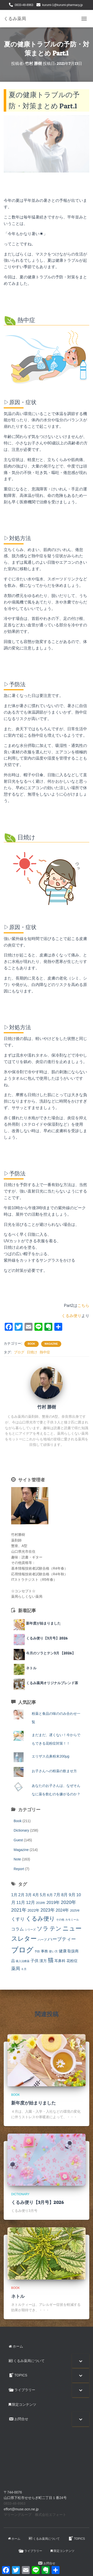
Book (31, 1343)
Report (19, 1869)
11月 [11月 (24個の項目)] (20, 1902)
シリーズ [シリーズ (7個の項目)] (30, 1929)
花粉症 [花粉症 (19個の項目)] (72, 1961)
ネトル (18, 2296)
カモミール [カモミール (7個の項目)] (72, 1919)
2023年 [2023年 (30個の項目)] (47, 1910)
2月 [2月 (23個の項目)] (21, 1894)
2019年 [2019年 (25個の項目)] (53, 1902)
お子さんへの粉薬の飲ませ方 (54, 1771)
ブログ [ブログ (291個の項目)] (22, 1950)
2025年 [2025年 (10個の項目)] (75, 1910)
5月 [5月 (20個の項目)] (43, 1895)
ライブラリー (30, 2550)
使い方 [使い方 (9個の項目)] (53, 1951)
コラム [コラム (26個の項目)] (17, 1929)
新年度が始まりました (33, 2102)
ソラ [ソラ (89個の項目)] (43, 1928)
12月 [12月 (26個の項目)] (30, 1902)
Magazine (51, 1343)
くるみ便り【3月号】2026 (37, 2202)
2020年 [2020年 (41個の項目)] (68, 1902)
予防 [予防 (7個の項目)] (37, 1951)
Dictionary (21, 1830)
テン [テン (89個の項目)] (56, 1928)
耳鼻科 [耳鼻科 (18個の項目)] (59, 1961)
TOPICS (76, 2538)
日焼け (32, 1352)
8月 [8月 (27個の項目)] (64, 1894)
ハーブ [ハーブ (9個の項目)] (42, 1939)
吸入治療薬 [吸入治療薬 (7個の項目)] (23, 1961)
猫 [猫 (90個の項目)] (51, 1960)
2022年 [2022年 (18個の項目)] (34, 1910)
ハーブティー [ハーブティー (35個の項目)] (62, 1939)
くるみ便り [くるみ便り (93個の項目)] (40, 1918)
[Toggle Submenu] (80, 2361)
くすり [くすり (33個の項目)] (18, 1919)
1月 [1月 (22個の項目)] (14, 1894)
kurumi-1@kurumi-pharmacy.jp (62, 5)
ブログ (19, 1352)
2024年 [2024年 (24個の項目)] (62, 1910)
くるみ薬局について (44, 2538)
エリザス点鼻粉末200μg (50, 1756)
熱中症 (45, 1352)
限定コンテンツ (62, 2551)
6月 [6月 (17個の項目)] (50, 1895)
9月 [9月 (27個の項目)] (72, 1894)
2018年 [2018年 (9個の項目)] (40, 1903)
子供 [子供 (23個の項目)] (34, 1960)
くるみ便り (71, 1316)
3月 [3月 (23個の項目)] (29, 1894)
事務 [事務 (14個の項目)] (44, 1951)
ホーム (14, 2538)
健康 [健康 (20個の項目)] (63, 1951)
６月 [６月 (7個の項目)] (24, 1969)
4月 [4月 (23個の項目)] (36, 1894)
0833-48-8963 (24, 5)
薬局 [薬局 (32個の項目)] (15, 1968)
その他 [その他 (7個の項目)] (60, 1919)
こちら (83, 1305)
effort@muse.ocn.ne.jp (21, 2509)
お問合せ (46, 2563)
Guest (18, 1840)
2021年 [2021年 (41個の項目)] (19, 1910)
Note (17, 1859)
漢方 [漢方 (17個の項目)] (43, 1961)
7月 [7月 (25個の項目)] (57, 1894)
